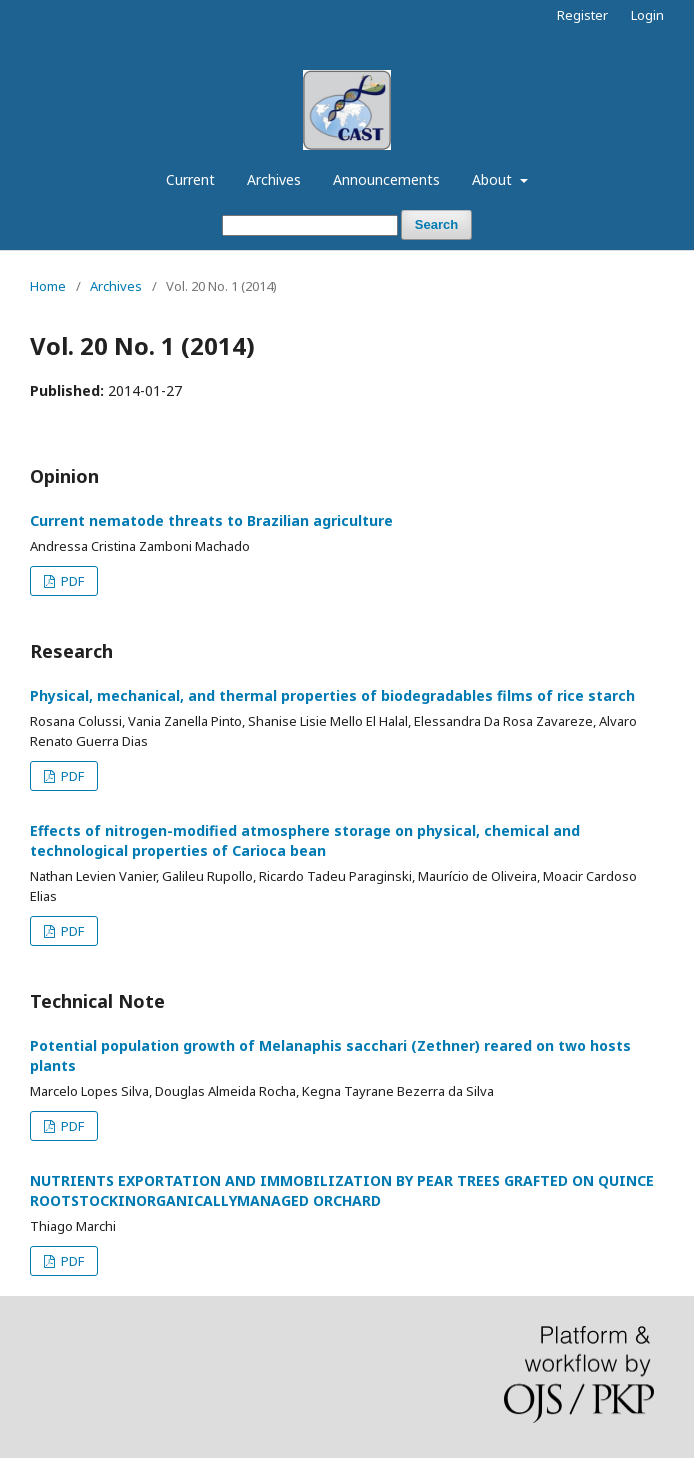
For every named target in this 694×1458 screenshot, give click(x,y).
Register (582, 15)
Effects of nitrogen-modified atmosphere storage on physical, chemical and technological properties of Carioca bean (305, 840)
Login (647, 15)
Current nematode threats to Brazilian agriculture (211, 520)
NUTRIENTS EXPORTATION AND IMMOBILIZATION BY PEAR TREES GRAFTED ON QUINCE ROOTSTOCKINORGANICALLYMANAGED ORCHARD (342, 1190)
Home (48, 286)
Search (436, 224)
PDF (71, 581)
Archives (274, 179)
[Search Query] (310, 225)
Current (190, 179)
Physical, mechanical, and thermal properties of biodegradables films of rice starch (332, 695)
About (494, 179)
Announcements (386, 179)
